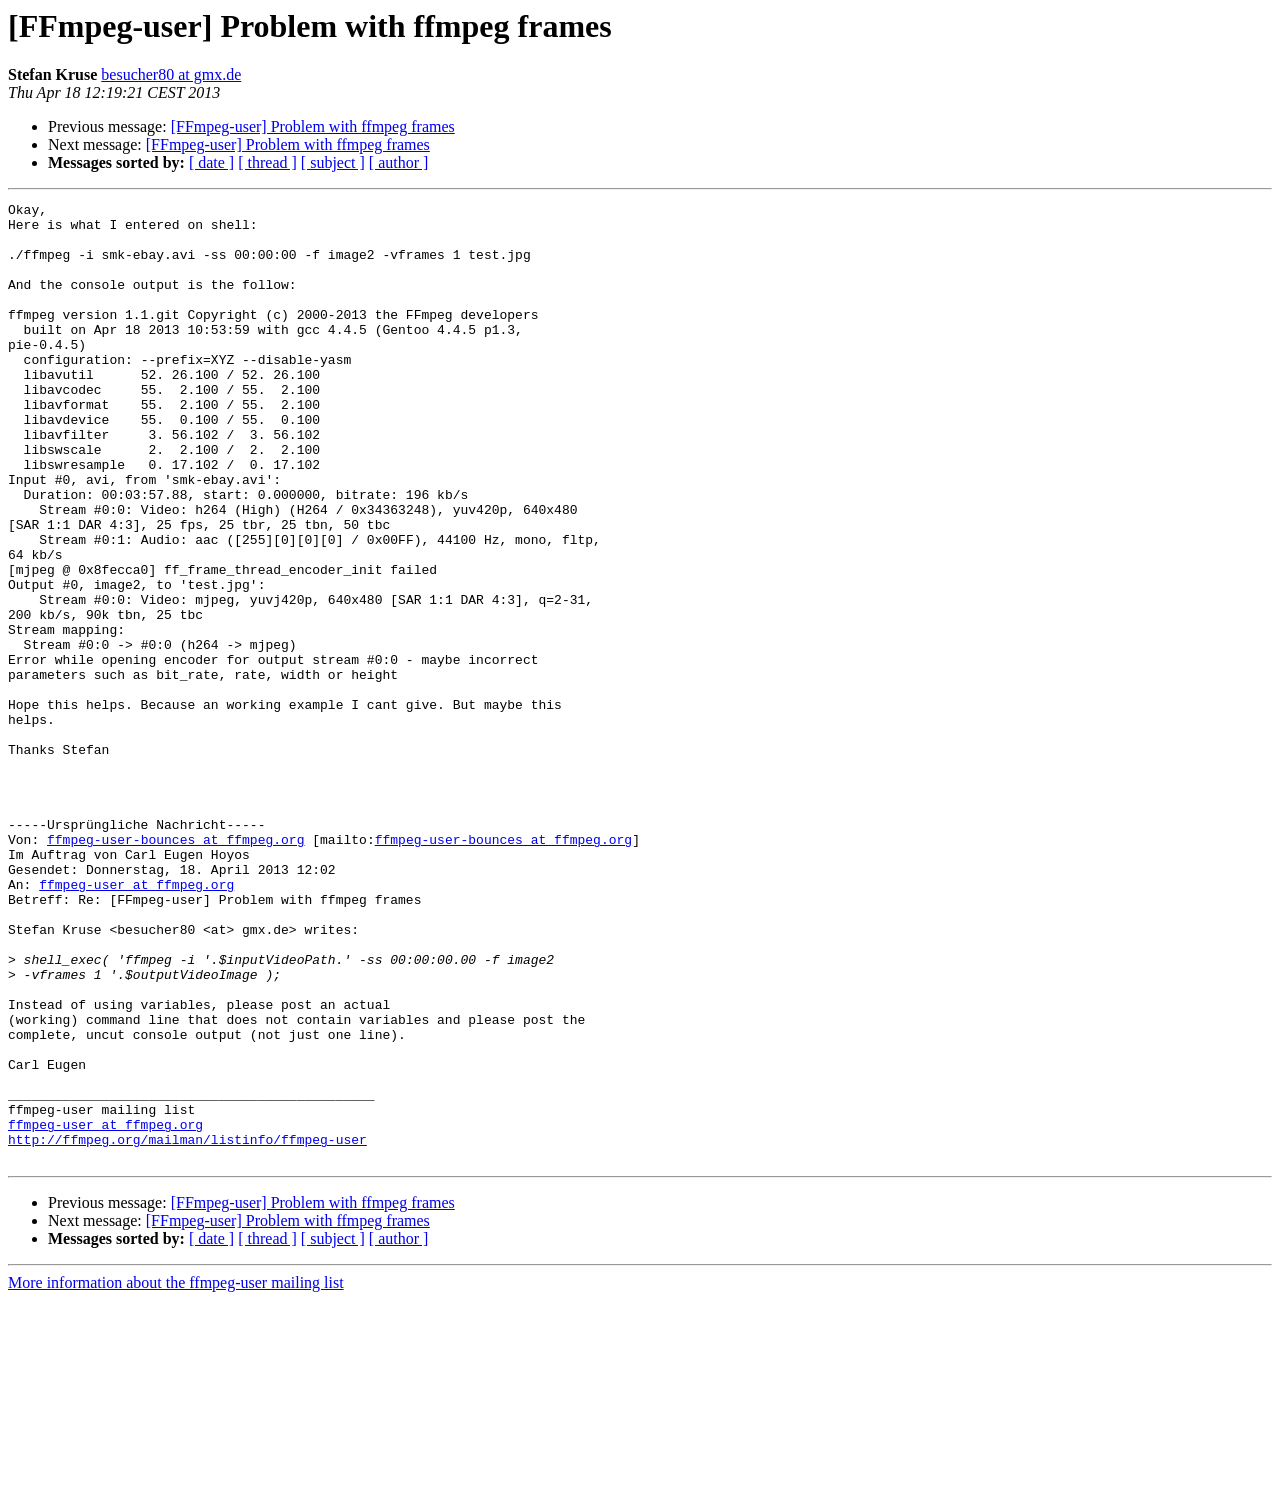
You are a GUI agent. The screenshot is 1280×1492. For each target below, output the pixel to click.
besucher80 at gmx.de (171, 74)
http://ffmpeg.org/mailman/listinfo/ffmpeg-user (187, 1328)
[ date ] (211, 162)
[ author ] (399, 162)
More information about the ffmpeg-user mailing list (176, 1474)
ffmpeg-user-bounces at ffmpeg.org (175, 968)
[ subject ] (333, 162)
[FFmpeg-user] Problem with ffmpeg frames (313, 126)
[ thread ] (267, 162)
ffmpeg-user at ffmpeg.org (136, 1022)
